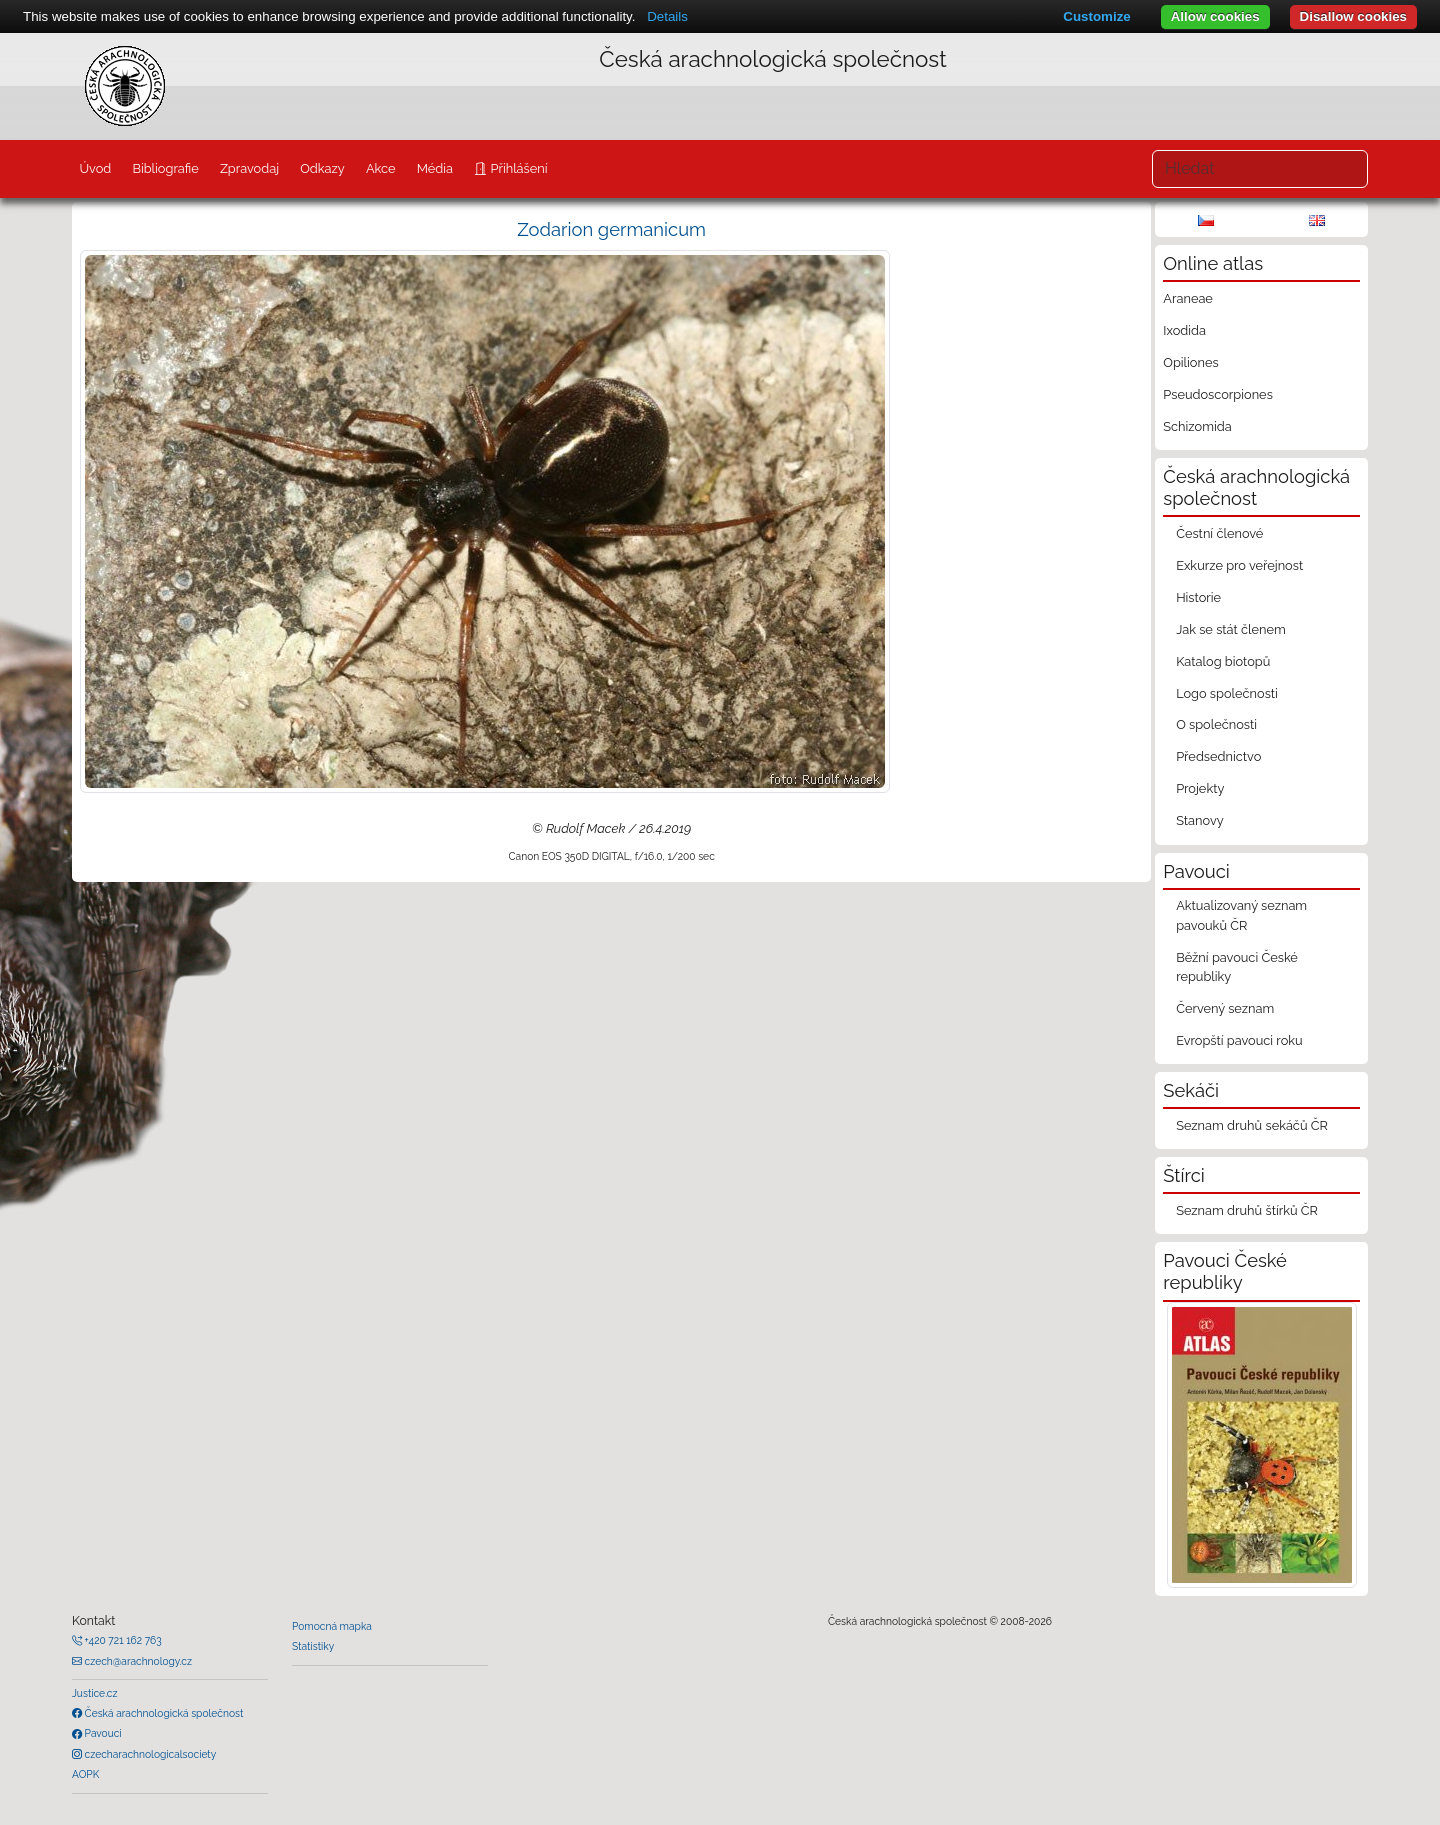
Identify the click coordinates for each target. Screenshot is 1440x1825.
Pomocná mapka (332, 1626)
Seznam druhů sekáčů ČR (1252, 1125)
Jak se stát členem (1231, 629)
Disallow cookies (1353, 16)
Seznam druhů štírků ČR (1247, 1210)
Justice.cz (95, 1693)
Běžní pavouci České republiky (1237, 967)
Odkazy (322, 168)
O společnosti (1216, 724)
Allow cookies (1215, 16)
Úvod (95, 168)
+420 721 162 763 (122, 1640)
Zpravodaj (249, 168)
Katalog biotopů (1223, 661)
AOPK (85, 1774)
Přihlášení (517, 168)
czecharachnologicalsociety (149, 1754)
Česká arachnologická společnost (162, 1713)
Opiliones (1190, 362)
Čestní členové (1219, 533)
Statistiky (313, 1646)
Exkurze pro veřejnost (1239, 565)
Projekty (1200, 788)
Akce (381, 168)
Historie (1198, 597)
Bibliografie (165, 168)
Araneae (1188, 298)
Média (435, 168)
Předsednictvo (1218, 756)
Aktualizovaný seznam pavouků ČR (1241, 915)
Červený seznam (1225, 1008)
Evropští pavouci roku (1239, 1040)
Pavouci (102, 1733)
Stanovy (1200, 820)
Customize (1096, 16)
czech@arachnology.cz (137, 1661)
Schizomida (1197, 426)
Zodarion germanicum (611, 229)
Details (667, 16)
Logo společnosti (1227, 693)
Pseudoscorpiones (1217, 394)
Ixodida (1184, 330)
